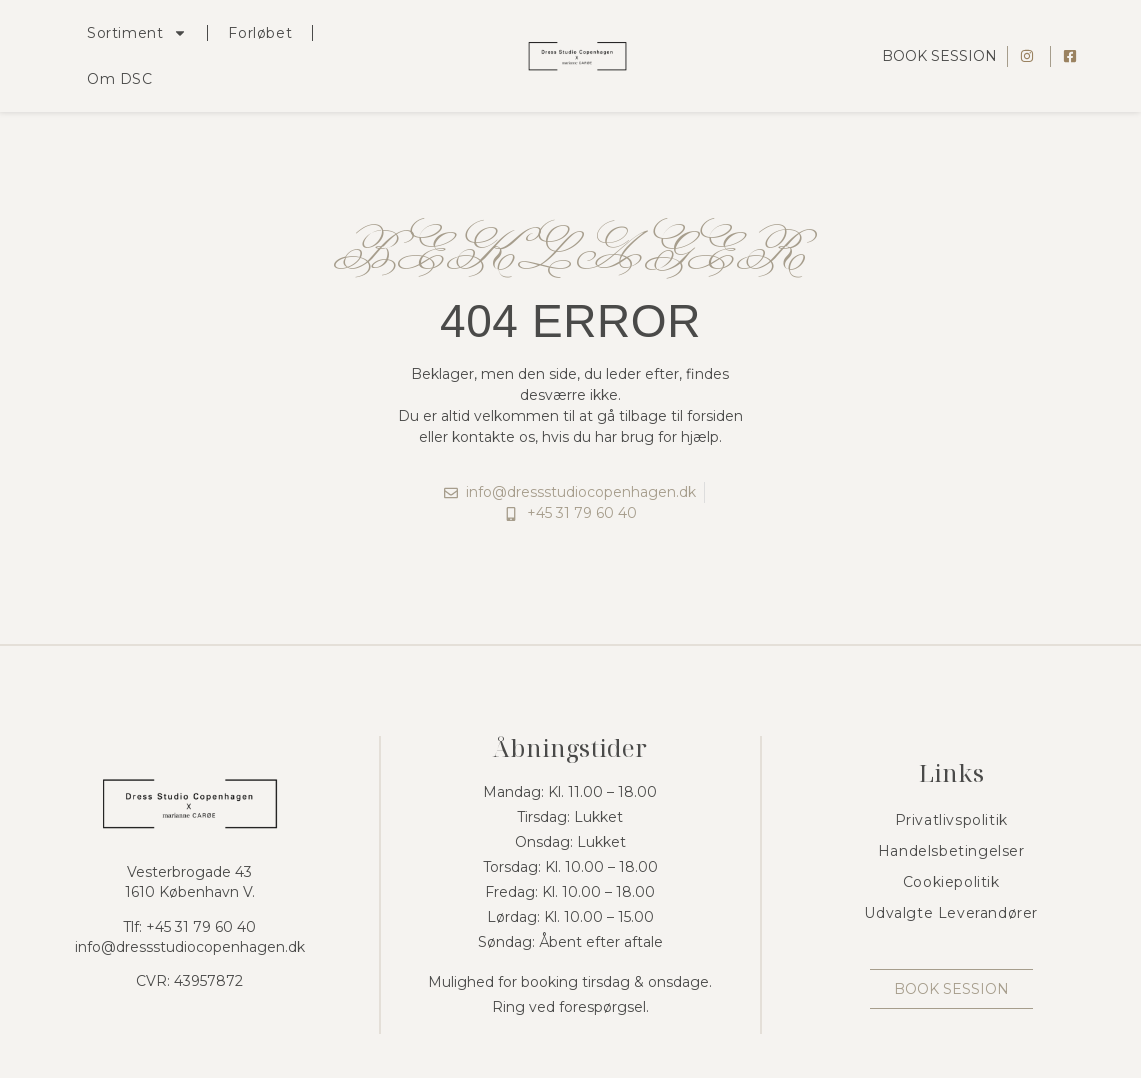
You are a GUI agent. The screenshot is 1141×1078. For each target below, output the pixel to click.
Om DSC (120, 79)
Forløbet (260, 33)
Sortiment (137, 33)
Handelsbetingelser (951, 851)
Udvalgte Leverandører (951, 913)
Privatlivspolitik (951, 820)
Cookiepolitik (951, 882)
